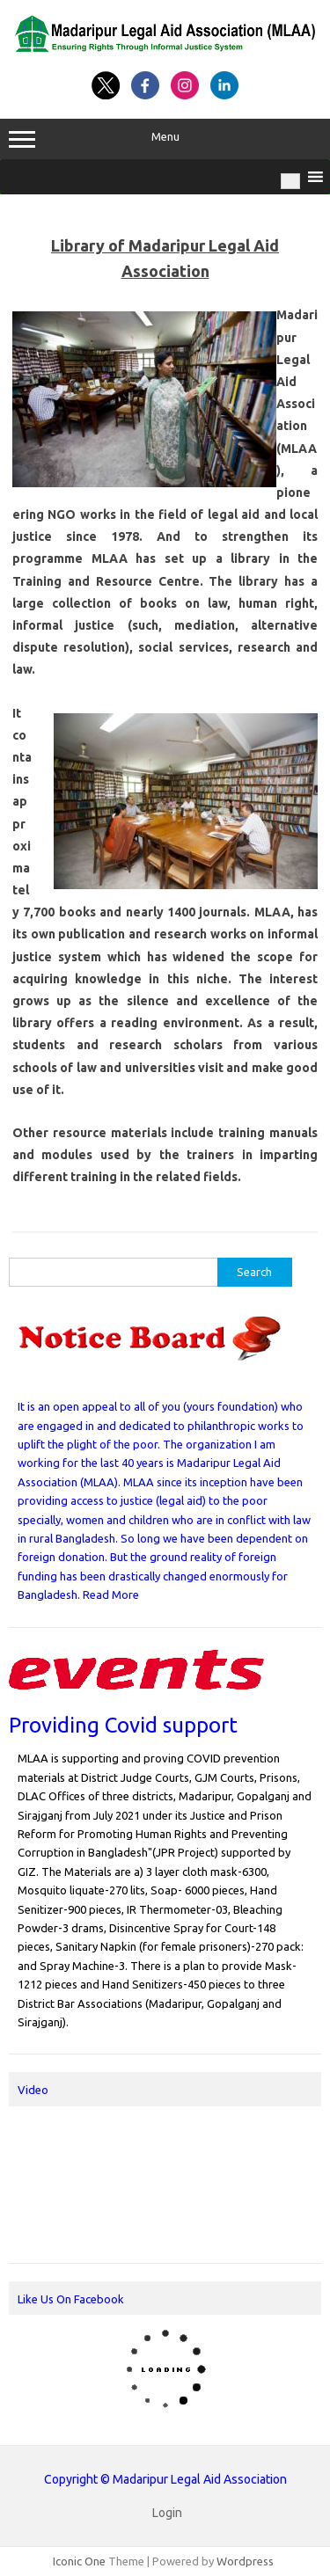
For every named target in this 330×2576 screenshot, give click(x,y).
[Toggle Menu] (290, 181)
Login (167, 2513)
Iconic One (79, 2561)
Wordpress (245, 2561)
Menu (165, 139)
